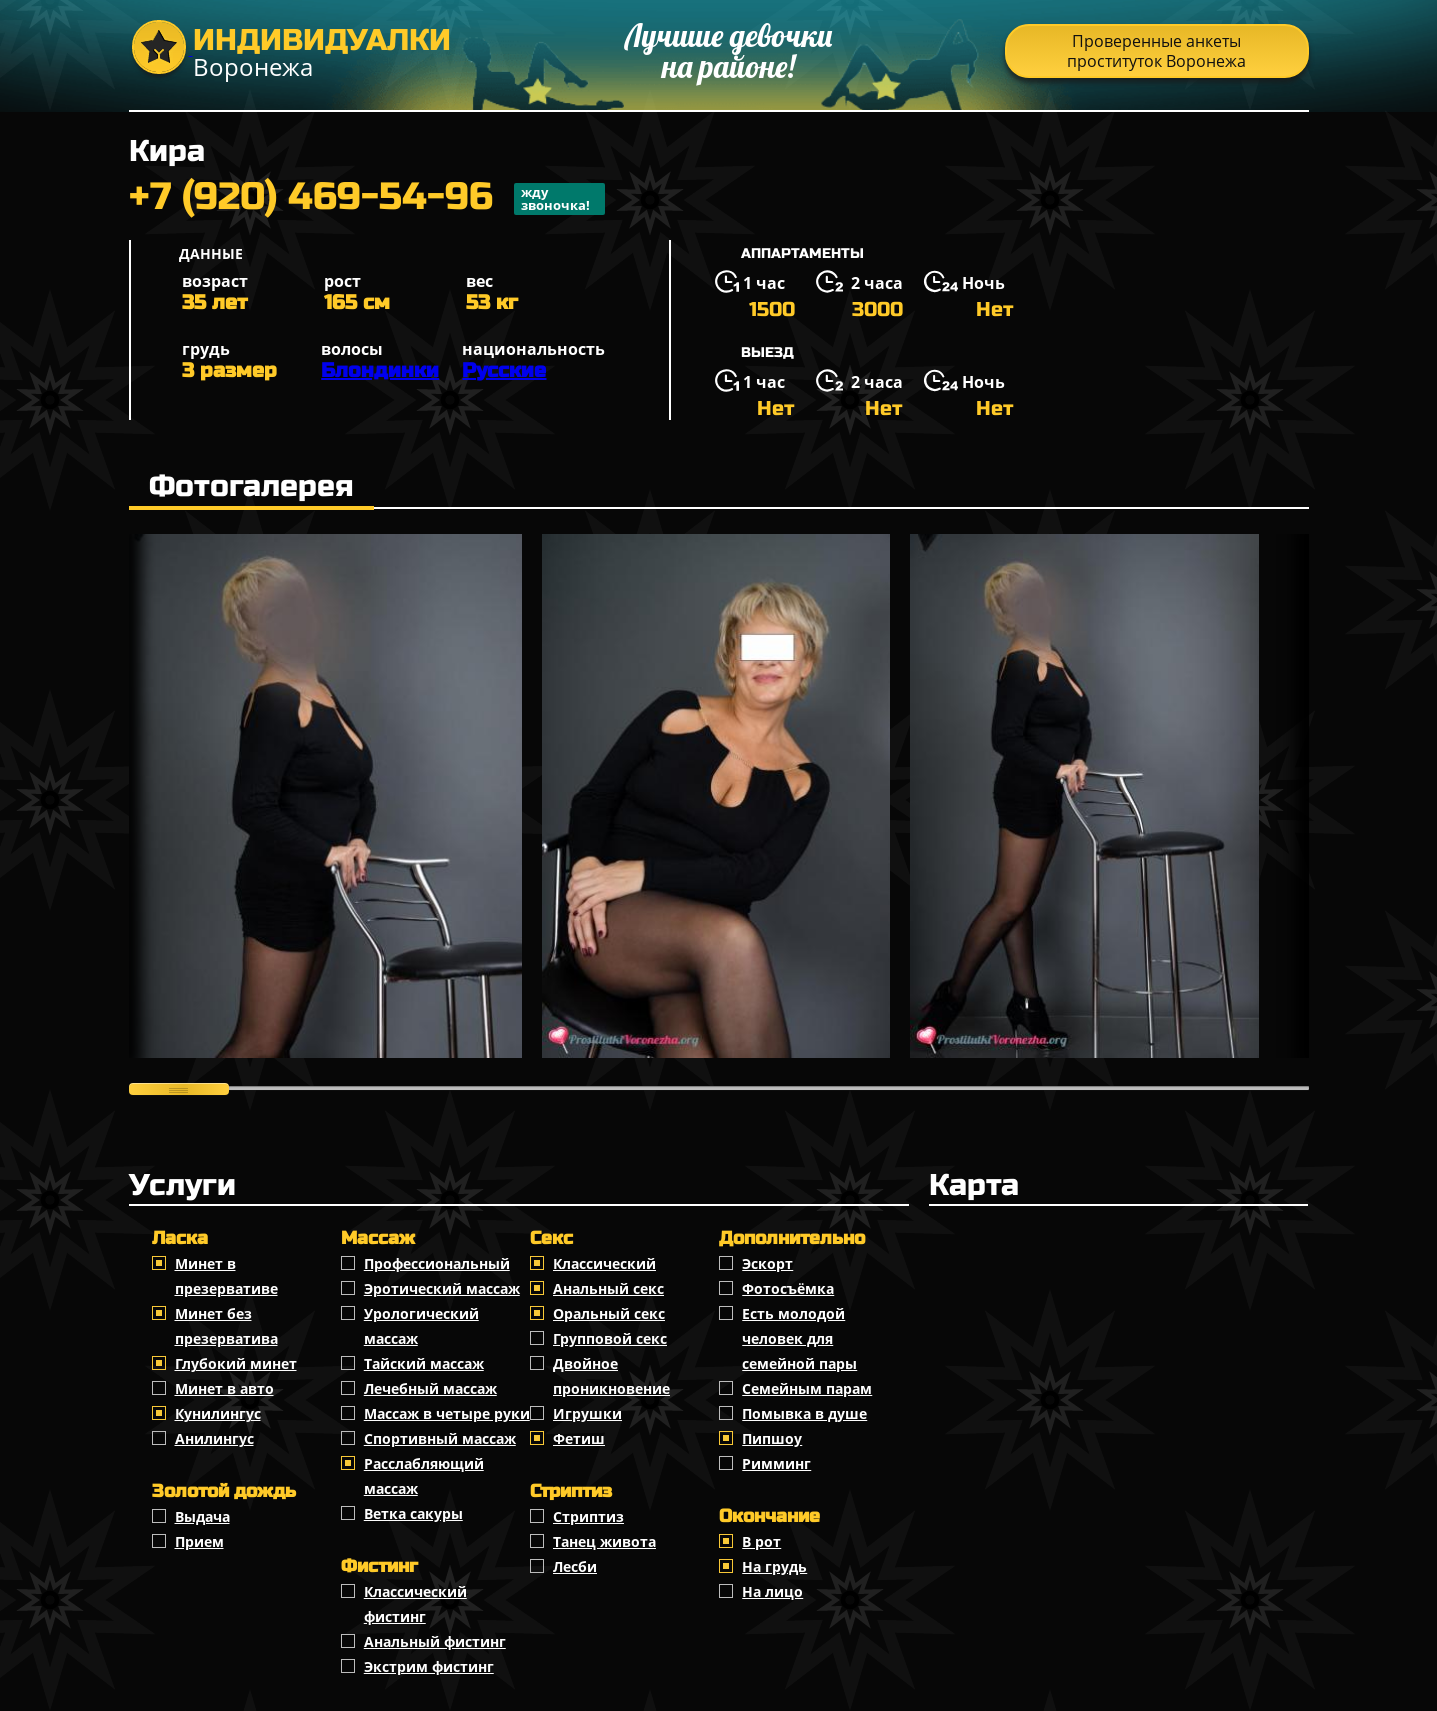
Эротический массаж (442, 1288)
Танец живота (604, 1541)
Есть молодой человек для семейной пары (799, 1338)
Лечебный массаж (430, 1388)
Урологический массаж (421, 1326)
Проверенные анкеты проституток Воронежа (1156, 51)
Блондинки (380, 370)
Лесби (575, 1566)
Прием (199, 1541)
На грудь (774, 1566)
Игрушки (587, 1413)
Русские (504, 370)
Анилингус (214, 1438)
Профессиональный (437, 1263)
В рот (761, 1541)
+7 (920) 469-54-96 (367, 199)
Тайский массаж (424, 1363)
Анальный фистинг (435, 1641)
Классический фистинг (415, 1604)
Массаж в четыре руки (447, 1413)
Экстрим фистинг (429, 1666)
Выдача (202, 1516)
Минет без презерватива (226, 1326)
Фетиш (579, 1438)
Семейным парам (807, 1388)
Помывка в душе (804, 1413)
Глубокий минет (236, 1363)
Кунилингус (218, 1413)
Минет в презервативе (226, 1276)
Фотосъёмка (788, 1288)
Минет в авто (224, 1388)
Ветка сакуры (413, 1513)
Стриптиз (588, 1516)
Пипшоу (772, 1438)
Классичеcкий (604, 1263)
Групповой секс (610, 1338)
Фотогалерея (251, 486)
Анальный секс (608, 1288)
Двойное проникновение (611, 1376)
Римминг (776, 1463)
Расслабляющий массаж (424, 1476)
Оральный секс (609, 1313)
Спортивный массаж (440, 1438)
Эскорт (767, 1263)
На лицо (772, 1591)
